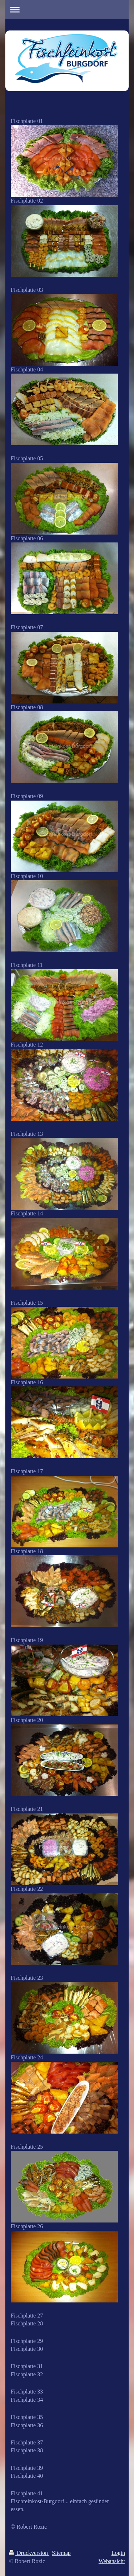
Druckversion (29, 2553)
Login (118, 2553)
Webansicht (112, 2561)
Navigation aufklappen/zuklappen (67, 9)
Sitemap (61, 2553)
